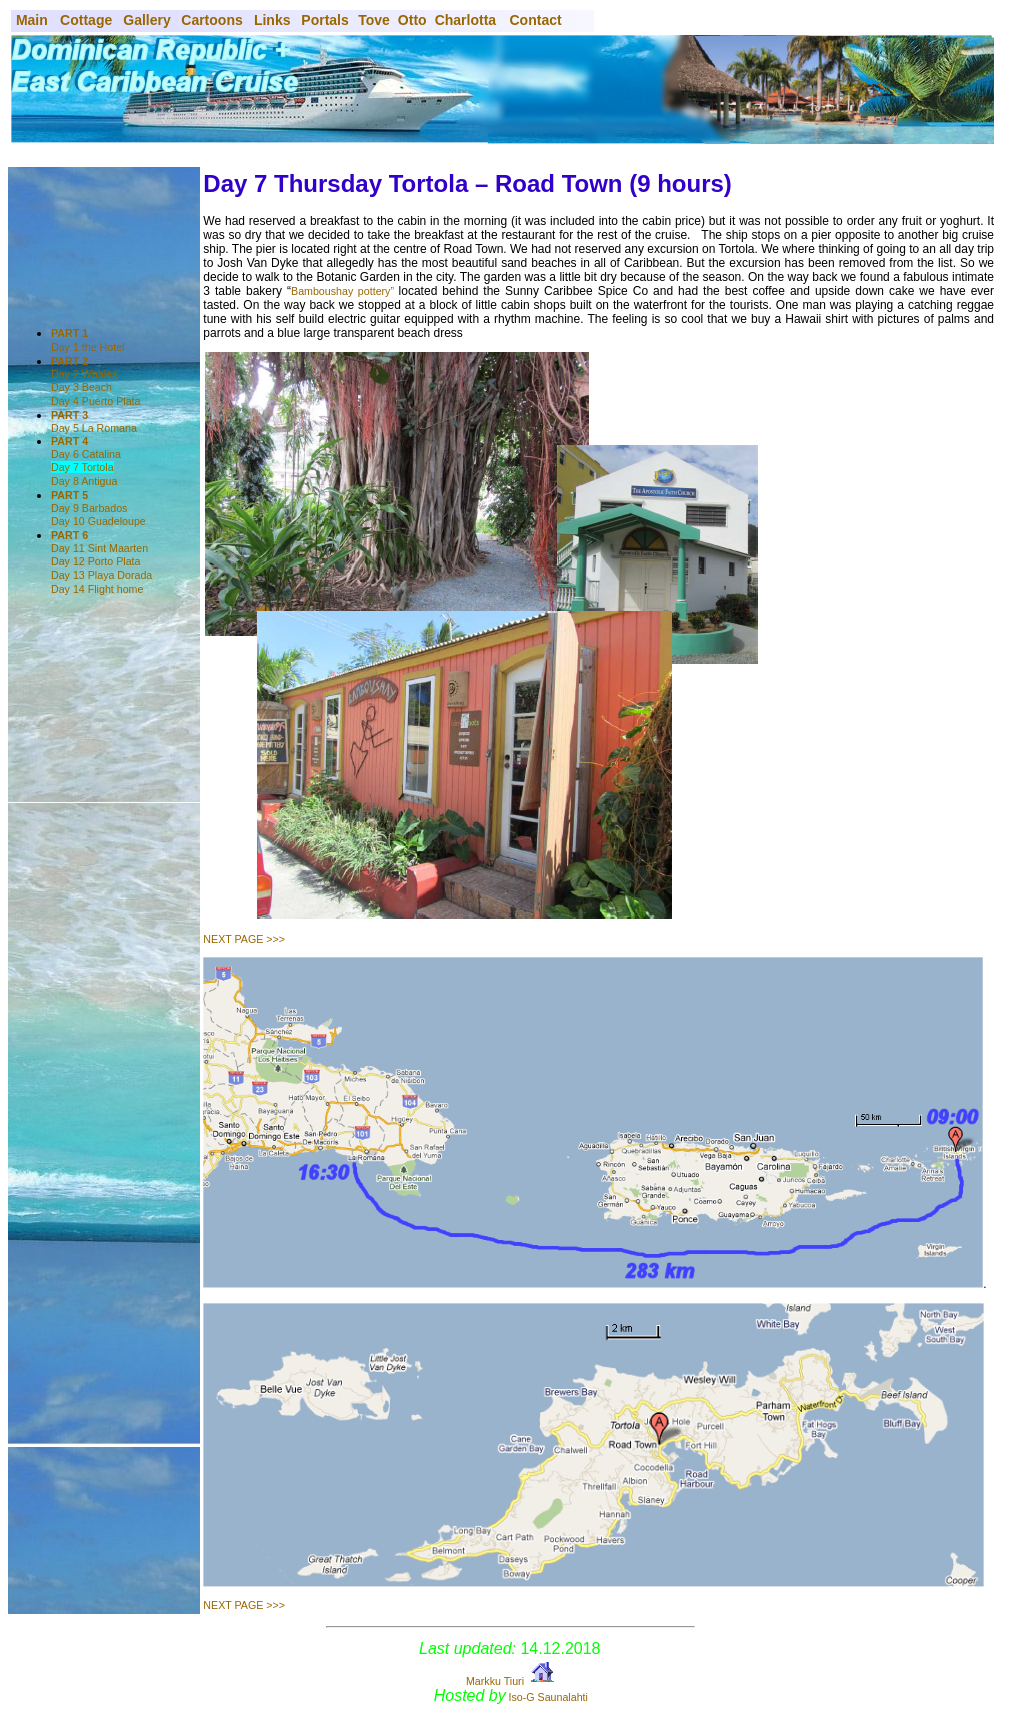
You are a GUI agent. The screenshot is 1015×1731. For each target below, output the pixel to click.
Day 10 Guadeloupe (98, 521)
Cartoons (211, 20)
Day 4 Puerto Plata (95, 401)
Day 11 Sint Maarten (99, 541)
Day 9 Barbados (89, 501)
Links (272, 20)
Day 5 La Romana (94, 421)
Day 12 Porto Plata (95, 561)
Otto (412, 20)
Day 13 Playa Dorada (101, 575)
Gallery (146, 20)
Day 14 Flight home (97, 589)
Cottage (86, 20)
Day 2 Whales (84, 367)
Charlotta (465, 20)
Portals (324, 20)
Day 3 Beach (81, 387)
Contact (536, 20)
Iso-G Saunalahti (548, 1697)
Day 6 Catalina (86, 447)
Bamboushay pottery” (345, 291)
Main (30, 20)
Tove (374, 20)
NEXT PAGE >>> (244, 939)
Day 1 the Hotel (87, 347)
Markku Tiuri (495, 1681)
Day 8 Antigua (84, 481)
